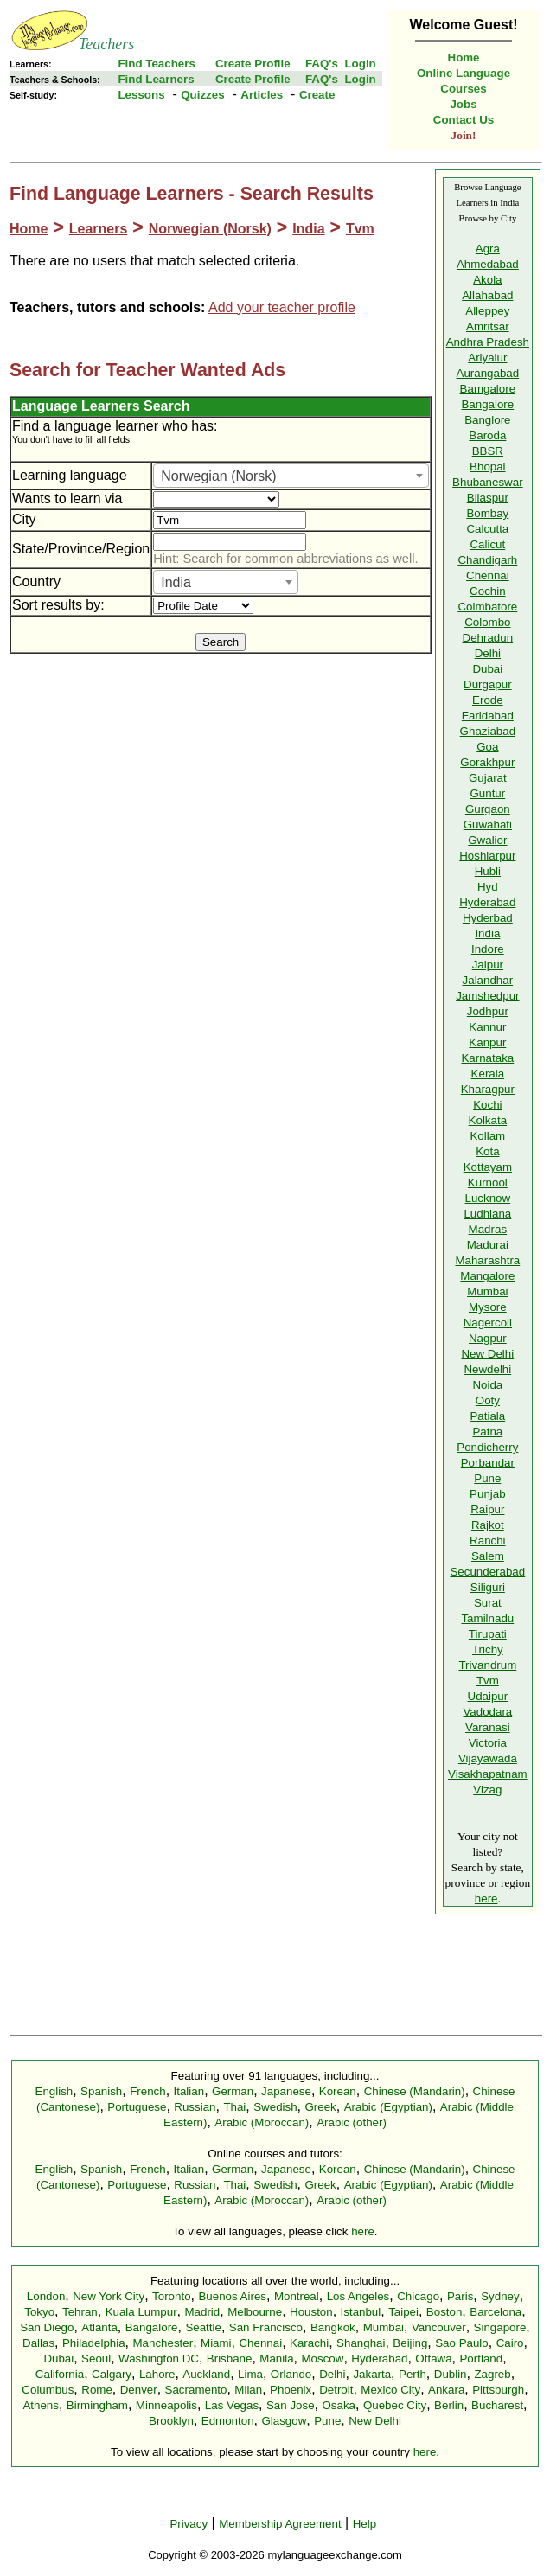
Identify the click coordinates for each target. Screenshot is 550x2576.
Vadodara (487, 1711)
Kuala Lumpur (141, 2311)
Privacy (188, 2523)
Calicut (487, 544)
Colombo (487, 622)
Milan (248, 2389)
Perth (412, 2374)
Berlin (449, 2405)
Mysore (488, 1307)
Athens (40, 2405)
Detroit (336, 2389)
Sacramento (196, 2389)
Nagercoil (488, 1322)
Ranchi (488, 1540)
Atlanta (99, 2327)
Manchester (163, 2342)
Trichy (487, 1649)
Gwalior (487, 840)
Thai (234, 2106)
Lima (250, 2374)
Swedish (275, 2106)
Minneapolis (166, 2405)
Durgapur (488, 684)
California (59, 2374)
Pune (487, 1478)
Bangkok (332, 2327)
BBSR (487, 450)
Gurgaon (487, 808)
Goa (487, 746)
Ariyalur (487, 357)
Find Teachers (156, 63)
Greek (320, 2106)
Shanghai (360, 2342)
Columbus (48, 2389)
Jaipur (487, 964)
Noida (487, 1384)
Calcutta (487, 528)
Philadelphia (93, 2342)
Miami (216, 2342)
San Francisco (266, 2327)
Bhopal (488, 466)
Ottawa (433, 2358)
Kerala (488, 1073)
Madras (488, 1229)
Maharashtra (487, 1260)
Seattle (203, 2327)
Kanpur (487, 1042)
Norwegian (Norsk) (210, 228)
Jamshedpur (487, 995)
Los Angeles (358, 2296)
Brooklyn (171, 2420)
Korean (337, 2091)
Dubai (487, 668)
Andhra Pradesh (487, 342)
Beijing (410, 2342)
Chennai (487, 575)
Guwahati (488, 824)
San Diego (47, 2327)
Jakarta (372, 2374)
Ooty (488, 1400)
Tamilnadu (487, 1618)
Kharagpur (488, 1089)
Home (464, 57)
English (54, 2091)
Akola (487, 279)
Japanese (286, 2091)
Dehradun (488, 637)
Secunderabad (487, 1571)
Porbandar (488, 1462)
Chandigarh (487, 559)
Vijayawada (487, 1758)
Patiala (487, 1415)
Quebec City (394, 2405)
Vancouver (439, 2327)
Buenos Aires (232, 2296)
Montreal (296, 2296)
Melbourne (254, 2311)
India (308, 228)
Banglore (487, 419)
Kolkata (488, 1120)
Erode (487, 700)
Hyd (487, 886)
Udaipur (488, 1696)
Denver (138, 2389)
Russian (194, 2106)
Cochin (488, 591)
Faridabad (488, 715)
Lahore (157, 2374)
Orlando (291, 2374)
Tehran (80, 2311)
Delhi (488, 653)
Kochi (487, 1104)
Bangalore (487, 404)
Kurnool (488, 1182)
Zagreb (492, 2374)
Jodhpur (487, 1011)
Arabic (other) (352, 2122)
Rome (96, 2389)
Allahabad (487, 295)
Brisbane (230, 2358)
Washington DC (158, 2358)
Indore (487, 949)
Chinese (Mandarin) (414, 2091)
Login (359, 63)
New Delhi (487, 1353)
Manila (276, 2358)
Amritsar (487, 326)
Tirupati (488, 1633)
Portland (480, 2358)
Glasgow (283, 2420)
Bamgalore (487, 388)
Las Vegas (232, 2405)
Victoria (488, 1742)
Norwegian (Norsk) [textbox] (218, 476)
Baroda (487, 435)
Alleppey (487, 310)
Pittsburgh (498, 2389)
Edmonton (227, 2420)
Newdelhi (487, 1369)
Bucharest (497, 2405)
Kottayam (488, 1166)
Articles (261, 94)
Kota (487, 1151)
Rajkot (487, 1524)
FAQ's (321, 63)
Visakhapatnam (488, 1773)
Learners (98, 228)
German (232, 2091)
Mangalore (487, 1275)
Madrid (203, 2311)
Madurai (487, 1244)
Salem (487, 1556)
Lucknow (488, 1198)
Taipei (403, 2311)
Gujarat (488, 777)
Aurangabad (488, 373)
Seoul (96, 2358)
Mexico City (390, 2389)
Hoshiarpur (487, 855)
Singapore (500, 2327)
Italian (189, 2091)
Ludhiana (487, 1213)
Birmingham (97, 2405)
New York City (108, 2296)
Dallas (38, 2342)
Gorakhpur (487, 762)
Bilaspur (487, 497)
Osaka (338, 2405)
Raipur (487, 1509)
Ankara (446, 2389)
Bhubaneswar (487, 482)
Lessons (141, 94)
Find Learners (156, 79)
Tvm (360, 228)
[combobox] (291, 475)
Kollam (487, 1135)
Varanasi (487, 1727)
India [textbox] (176, 582)
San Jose (290, 2405)
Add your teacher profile (281, 307)
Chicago (418, 2296)
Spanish (101, 2091)
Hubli (488, 871)
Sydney (500, 2296)
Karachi (309, 2342)
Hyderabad (487, 902)
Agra (488, 248)
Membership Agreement (280, 2523)
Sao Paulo (462, 2342)
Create (317, 94)
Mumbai (487, 1291)
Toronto (171, 2296)
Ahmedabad (488, 264)
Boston (444, 2311)
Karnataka (487, 1057)
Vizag (487, 1789)
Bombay (487, 513)
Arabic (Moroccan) (261, 2122)
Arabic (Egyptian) (388, 2106)
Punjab (488, 1493)
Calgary (111, 2374)
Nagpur (488, 1338)
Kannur (487, 1026)
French (147, 2091)
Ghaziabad (487, 731)
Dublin (450, 2374)
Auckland (206, 2374)
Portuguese (136, 2106)
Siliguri (487, 1587)
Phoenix (290, 2389)
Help (364, 2523)
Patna (487, 1431)
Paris (460, 2296)
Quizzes (202, 94)
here (486, 1898)
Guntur (487, 793)
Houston (311, 2311)
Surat (488, 1602)
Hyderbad (488, 917)
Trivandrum (487, 1665)
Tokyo (39, 2311)
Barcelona (495, 2311)
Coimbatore (487, 606)
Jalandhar (488, 980)
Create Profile (253, 63)
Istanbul (361, 2311)
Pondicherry (487, 1447)
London (46, 2296)
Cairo (510, 2342)
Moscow (322, 2358)
